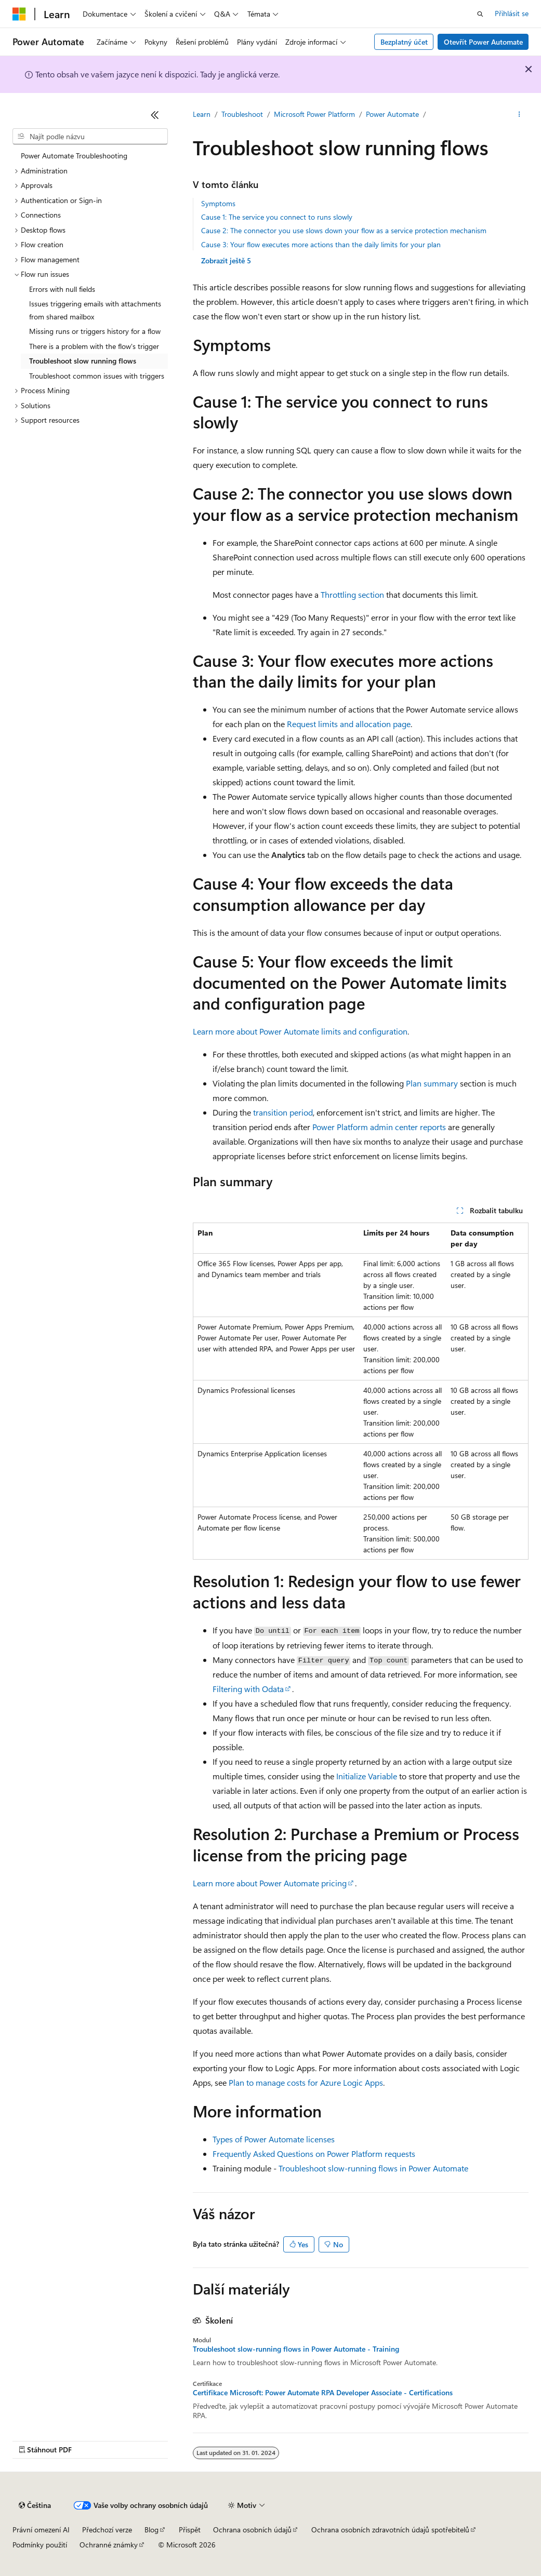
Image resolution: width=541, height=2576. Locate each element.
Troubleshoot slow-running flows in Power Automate (373, 2168)
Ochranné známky (109, 2545)
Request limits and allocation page (349, 723)
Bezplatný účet (404, 42)
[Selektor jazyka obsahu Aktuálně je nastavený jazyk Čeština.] (34, 2505)
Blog (151, 2529)
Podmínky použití (39, 2545)
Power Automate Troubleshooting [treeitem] (74, 155)
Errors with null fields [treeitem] (62, 289)
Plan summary (432, 1083)
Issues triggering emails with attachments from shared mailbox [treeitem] (95, 310)
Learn (201, 114)
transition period (283, 1112)
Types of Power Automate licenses (274, 2139)
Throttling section (352, 594)
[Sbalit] (155, 114)
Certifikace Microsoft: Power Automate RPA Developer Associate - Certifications (323, 2392)
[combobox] (90, 136)
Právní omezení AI (41, 2529)
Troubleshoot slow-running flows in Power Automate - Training (296, 2349)
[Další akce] (519, 114)
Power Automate (392, 114)
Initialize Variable (366, 1775)
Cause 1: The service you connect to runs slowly (276, 217)
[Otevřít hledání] (480, 14)
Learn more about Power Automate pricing (270, 1882)
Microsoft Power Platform (314, 114)
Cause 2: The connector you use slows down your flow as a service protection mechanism (343, 230)
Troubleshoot (242, 114)
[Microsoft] (19, 14)
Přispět (190, 2529)
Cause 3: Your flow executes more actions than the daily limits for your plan (321, 244)
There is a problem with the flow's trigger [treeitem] (94, 346)
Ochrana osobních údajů (252, 2529)
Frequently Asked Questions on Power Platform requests (314, 2153)
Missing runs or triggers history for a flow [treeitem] (95, 331)
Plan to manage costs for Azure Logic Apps (306, 2082)
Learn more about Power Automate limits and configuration (300, 1031)
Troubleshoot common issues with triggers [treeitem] (96, 376)
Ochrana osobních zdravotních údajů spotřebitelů (390, 2529)
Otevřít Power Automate (483, 42)
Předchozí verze (107, 2529)
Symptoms (218, 203)
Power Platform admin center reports (379, 1126)
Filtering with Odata (248, 1688)
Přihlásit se (512, 13)
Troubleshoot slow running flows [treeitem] (82, 361)
